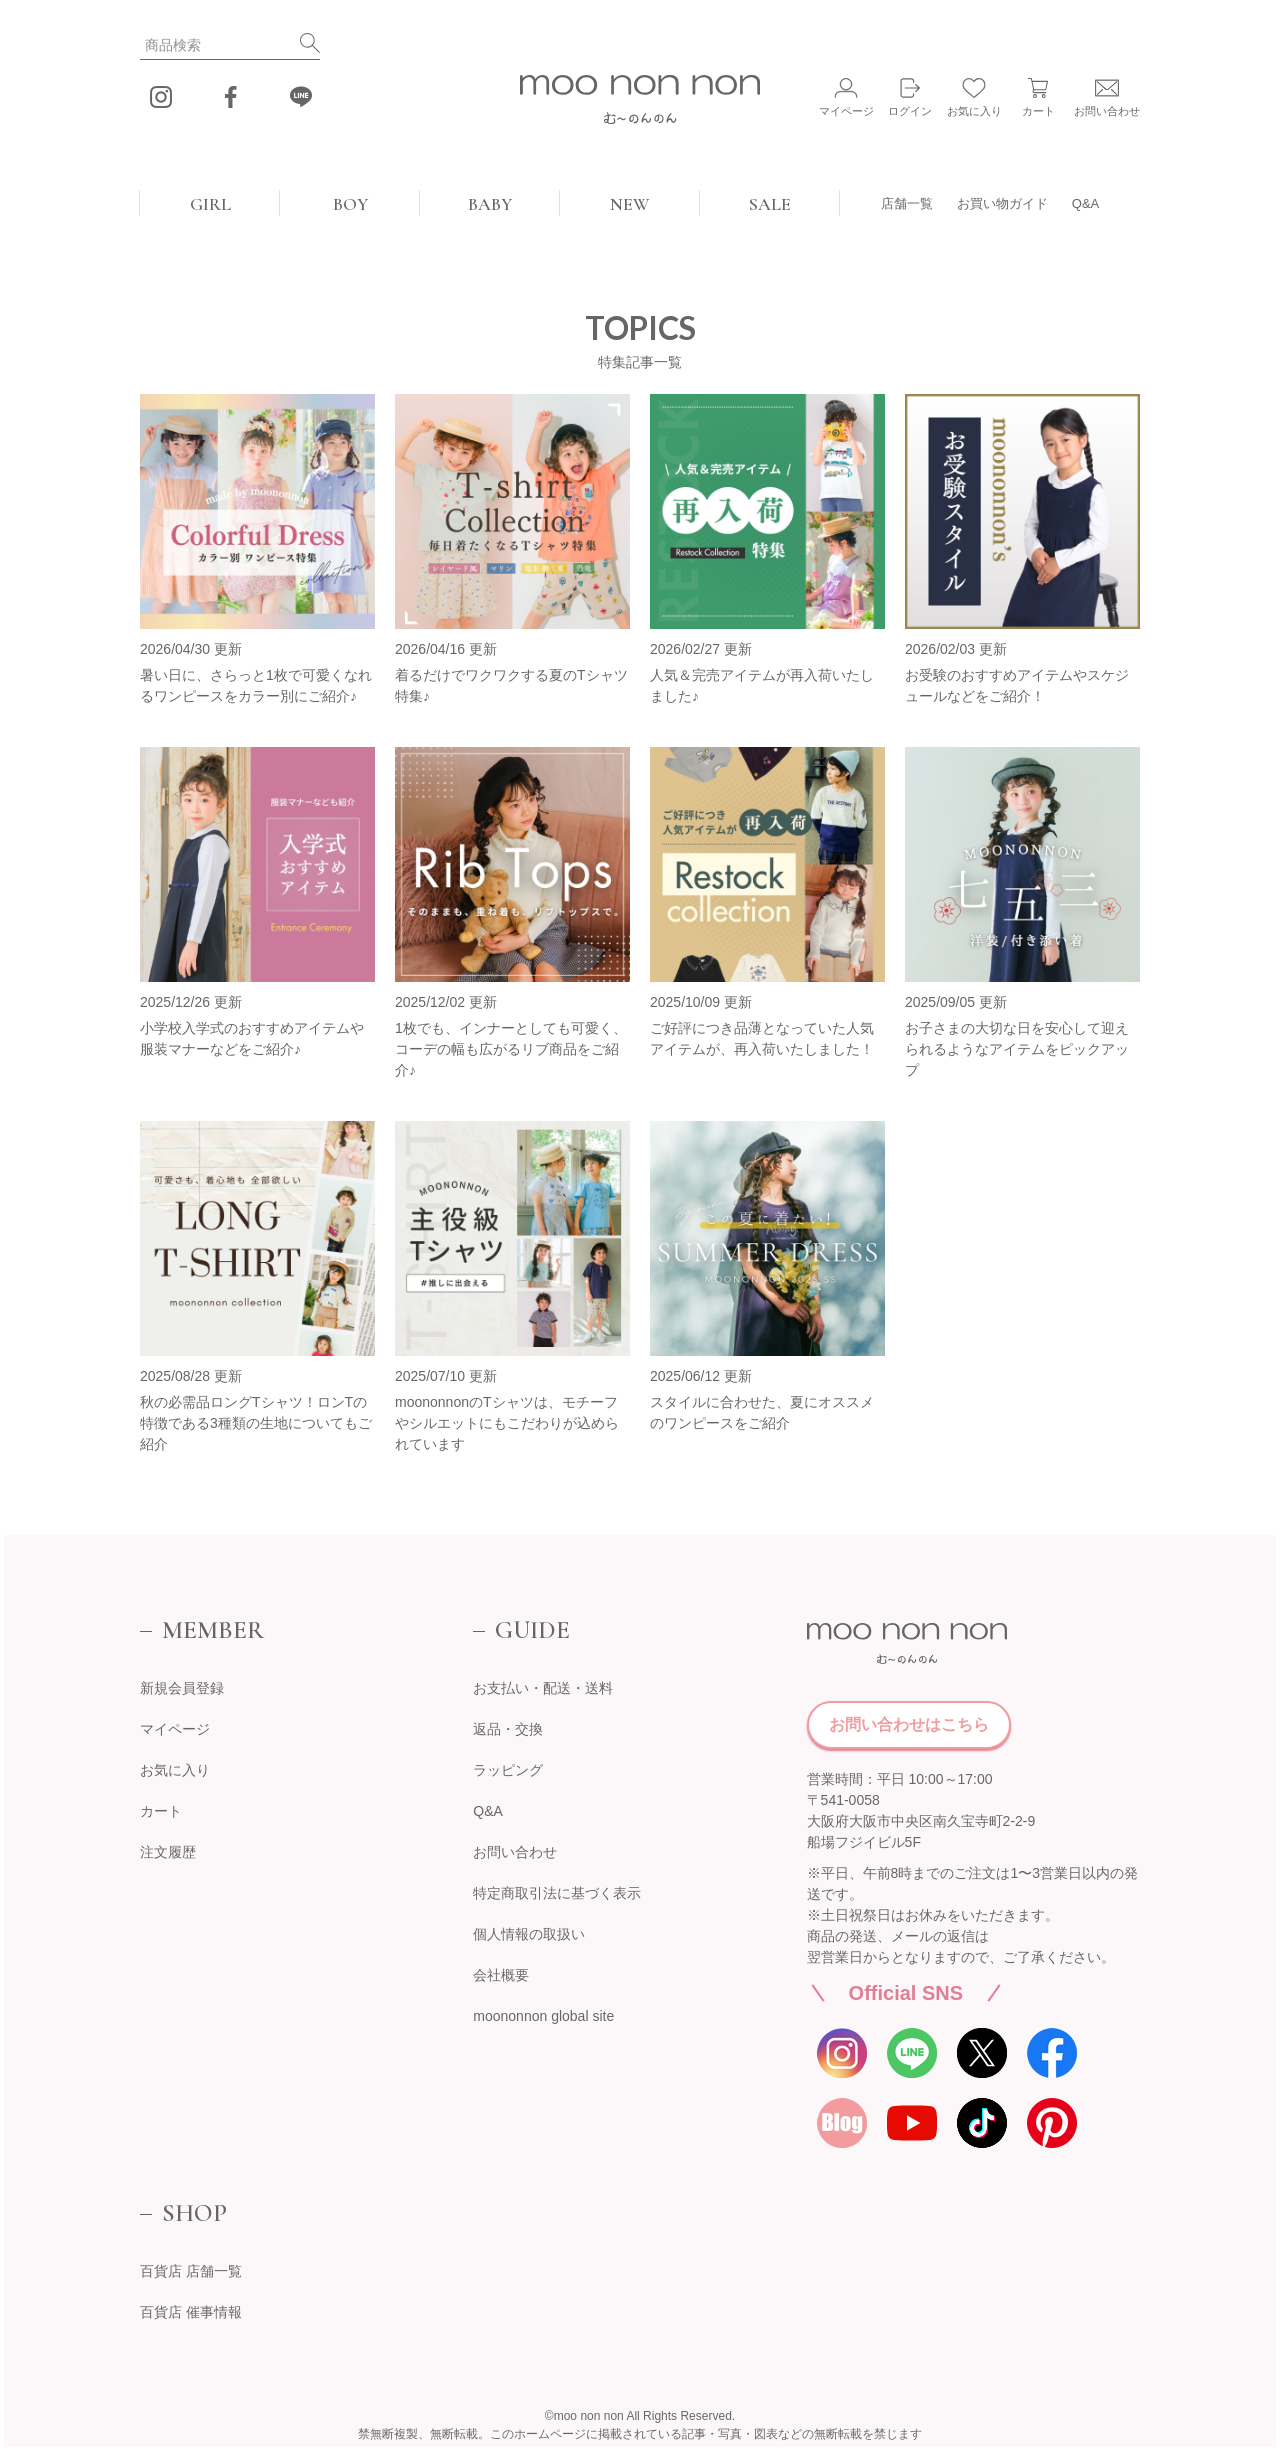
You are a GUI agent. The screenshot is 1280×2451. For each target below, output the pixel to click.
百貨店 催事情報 (191, 2312)
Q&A (1085, 203)
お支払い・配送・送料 (543, 1688)
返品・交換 (508, 1729)
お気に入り (175, 1770)
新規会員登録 (182, 1688)
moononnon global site (543, 2016)
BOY (350, 204)
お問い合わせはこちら (909, 1724)
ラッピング (508, 1770)
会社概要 (501, 1975)
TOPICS (640, 327)
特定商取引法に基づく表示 (557, 1893)
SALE (770, 204)
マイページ (175, 1729)
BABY (490, 204)
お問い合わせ (515, 1852)
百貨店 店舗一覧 (191, 2271)
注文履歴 (168, 1852)
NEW (630, 204)
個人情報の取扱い (529, 1934)
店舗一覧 (907, 203)
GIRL (210, 204)
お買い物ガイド (1002, 203)
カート (161, 1811)
